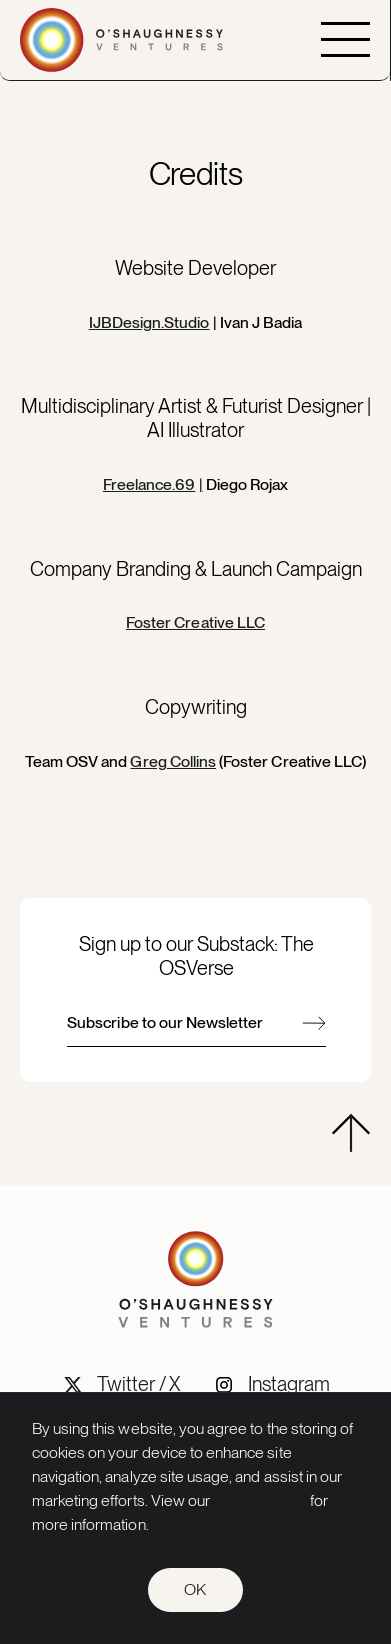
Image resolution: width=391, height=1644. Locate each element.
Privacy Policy (260, 1500)
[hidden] (351, 1133)
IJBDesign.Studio (149, 322)
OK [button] (195, 1589)
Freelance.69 (149, 484)
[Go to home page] (121, 40)
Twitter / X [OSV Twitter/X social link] (139, 1384)
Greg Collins (173, 761)
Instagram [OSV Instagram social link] (289, 1384)
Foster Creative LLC (195, 622)
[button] (345, 40)
